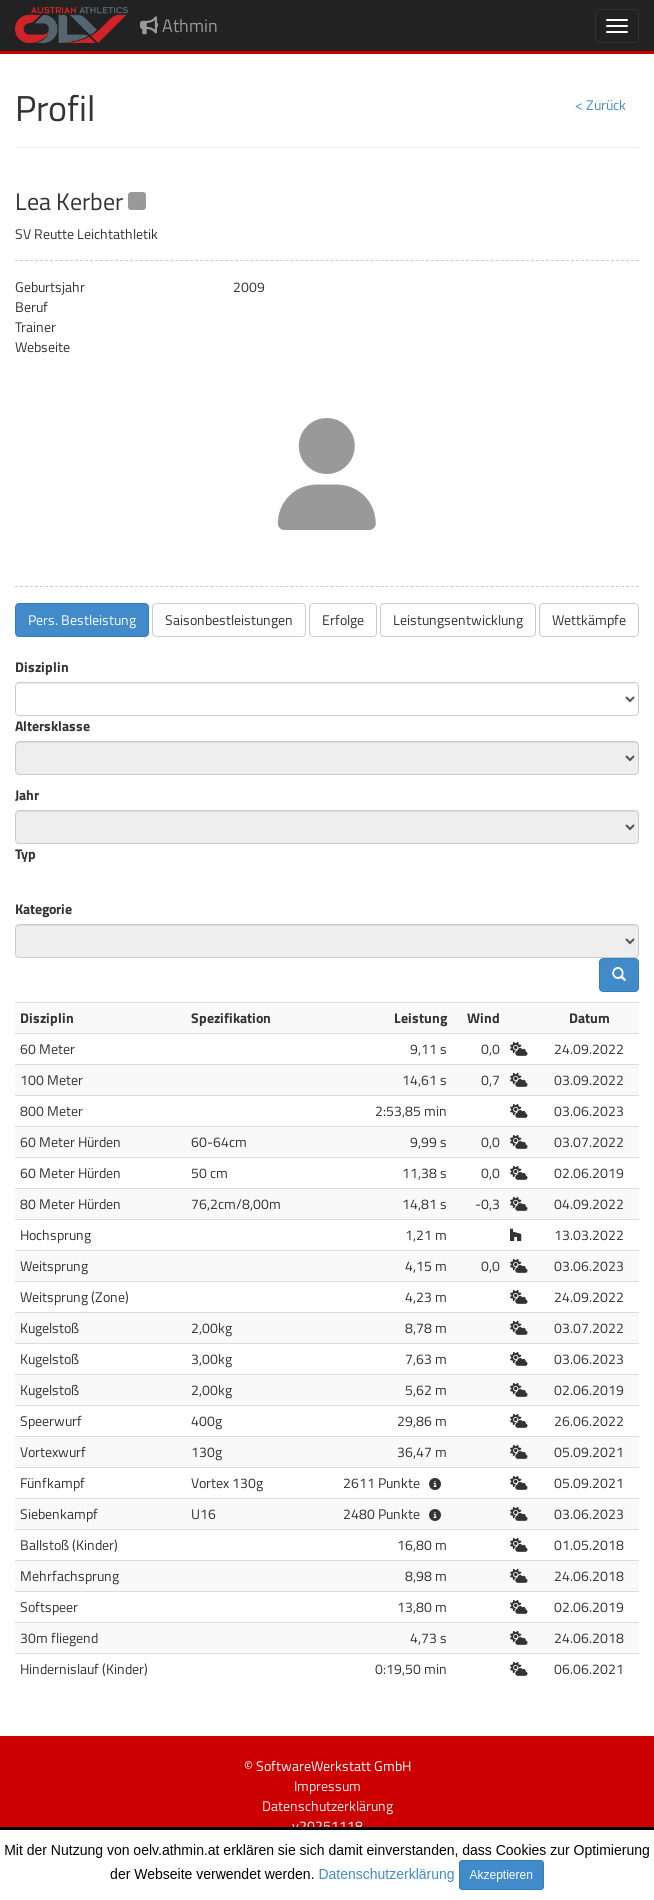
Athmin (179, 25)
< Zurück (600, 104)
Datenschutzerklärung (386, 1874)
